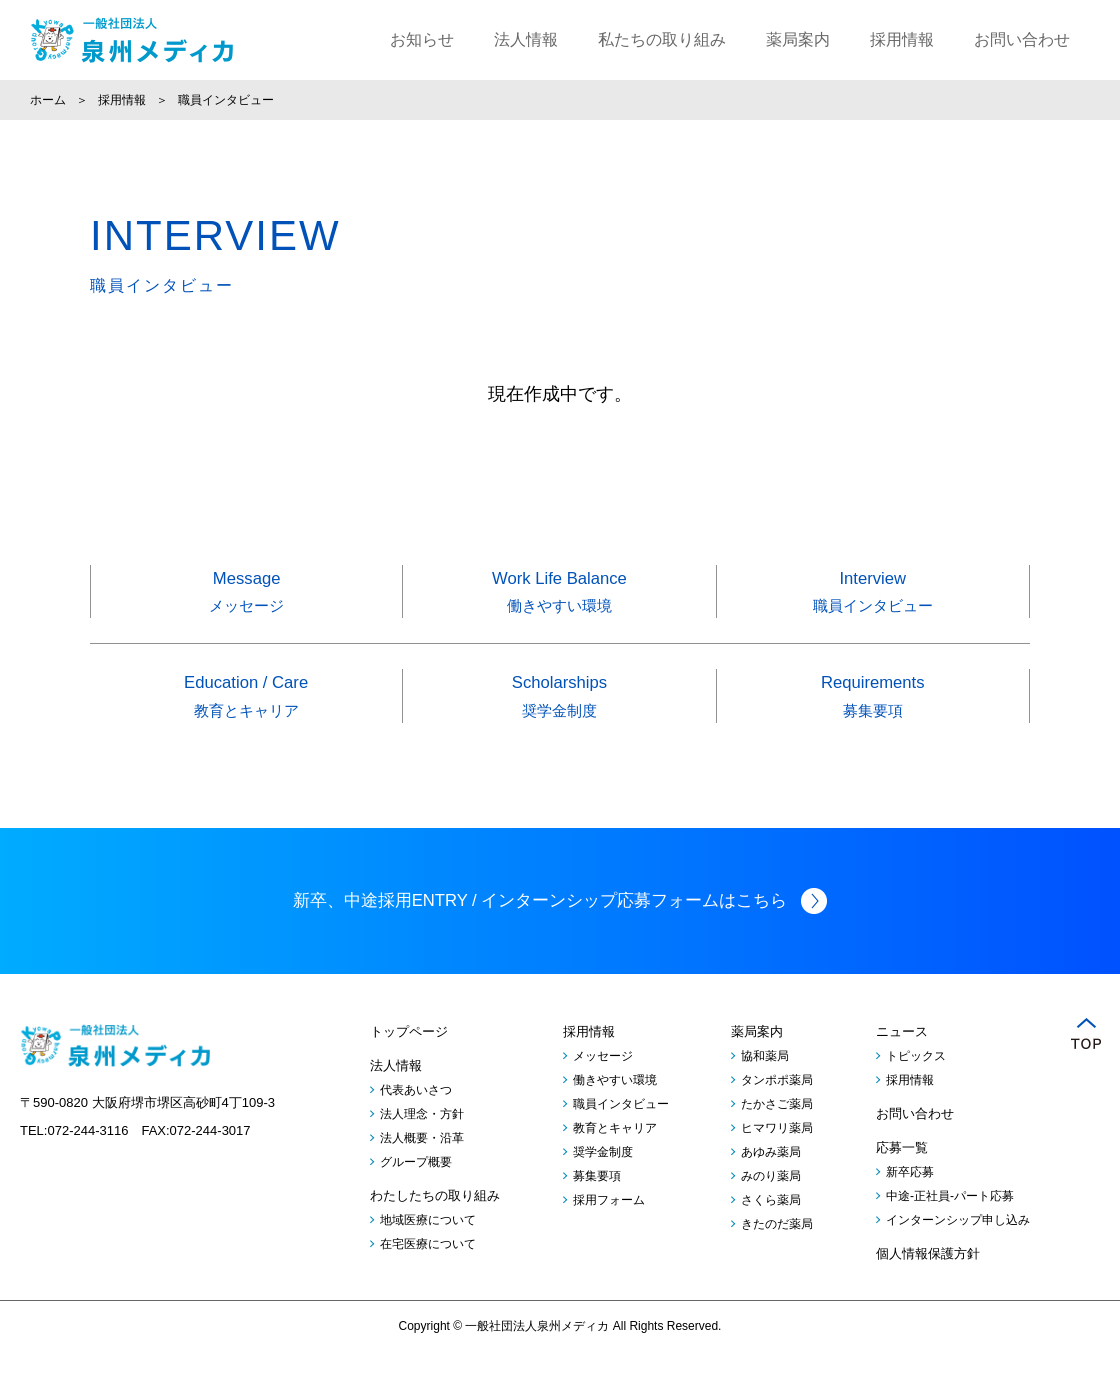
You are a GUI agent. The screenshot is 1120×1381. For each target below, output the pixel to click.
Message (246, 595)
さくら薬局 (771, 1229)
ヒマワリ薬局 (777, 1157)
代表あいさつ (416, 1119)
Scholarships (559, 702)
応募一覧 (902, 1176)
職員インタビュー (621, 1133)
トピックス (916, 1085)
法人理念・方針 (422, 1143)
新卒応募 (910, 1201)
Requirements (873, 702)
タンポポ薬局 (777, 1109)
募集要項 (597, 1205)
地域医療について (428, 1249)
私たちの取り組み (662, 39)
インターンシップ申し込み (958, 1249)
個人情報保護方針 (928, 1282)
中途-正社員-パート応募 (950, 1225)
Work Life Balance (559, 595)
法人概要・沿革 (422, 1167)
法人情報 (526, 39)
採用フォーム (609, 1229)
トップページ (409, 1060)
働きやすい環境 (615, 1109)
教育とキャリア (615, 1157)
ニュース (902, 1060)
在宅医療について (428, 1273)
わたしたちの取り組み (435, 1224)
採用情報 (902, 39)
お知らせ (422, 39)
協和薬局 (765, 1085)
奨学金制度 (603, 1181)
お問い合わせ (1022, 39)
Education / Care (246, 702)
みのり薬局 (771, 1205)
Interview (873, 595)
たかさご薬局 (777, 1133)
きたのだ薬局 (777, 1253)
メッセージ (603, 1085)
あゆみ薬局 (771, 1181)
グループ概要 (416, 1191)
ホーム (48, 100)
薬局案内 (798, 39)
